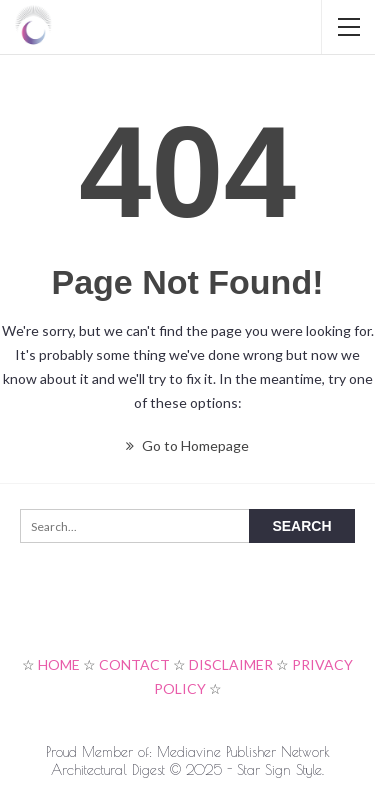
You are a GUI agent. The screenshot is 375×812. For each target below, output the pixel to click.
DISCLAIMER (231, 664)
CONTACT (134, 664)
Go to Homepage (187, 445)
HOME (59, 664)
